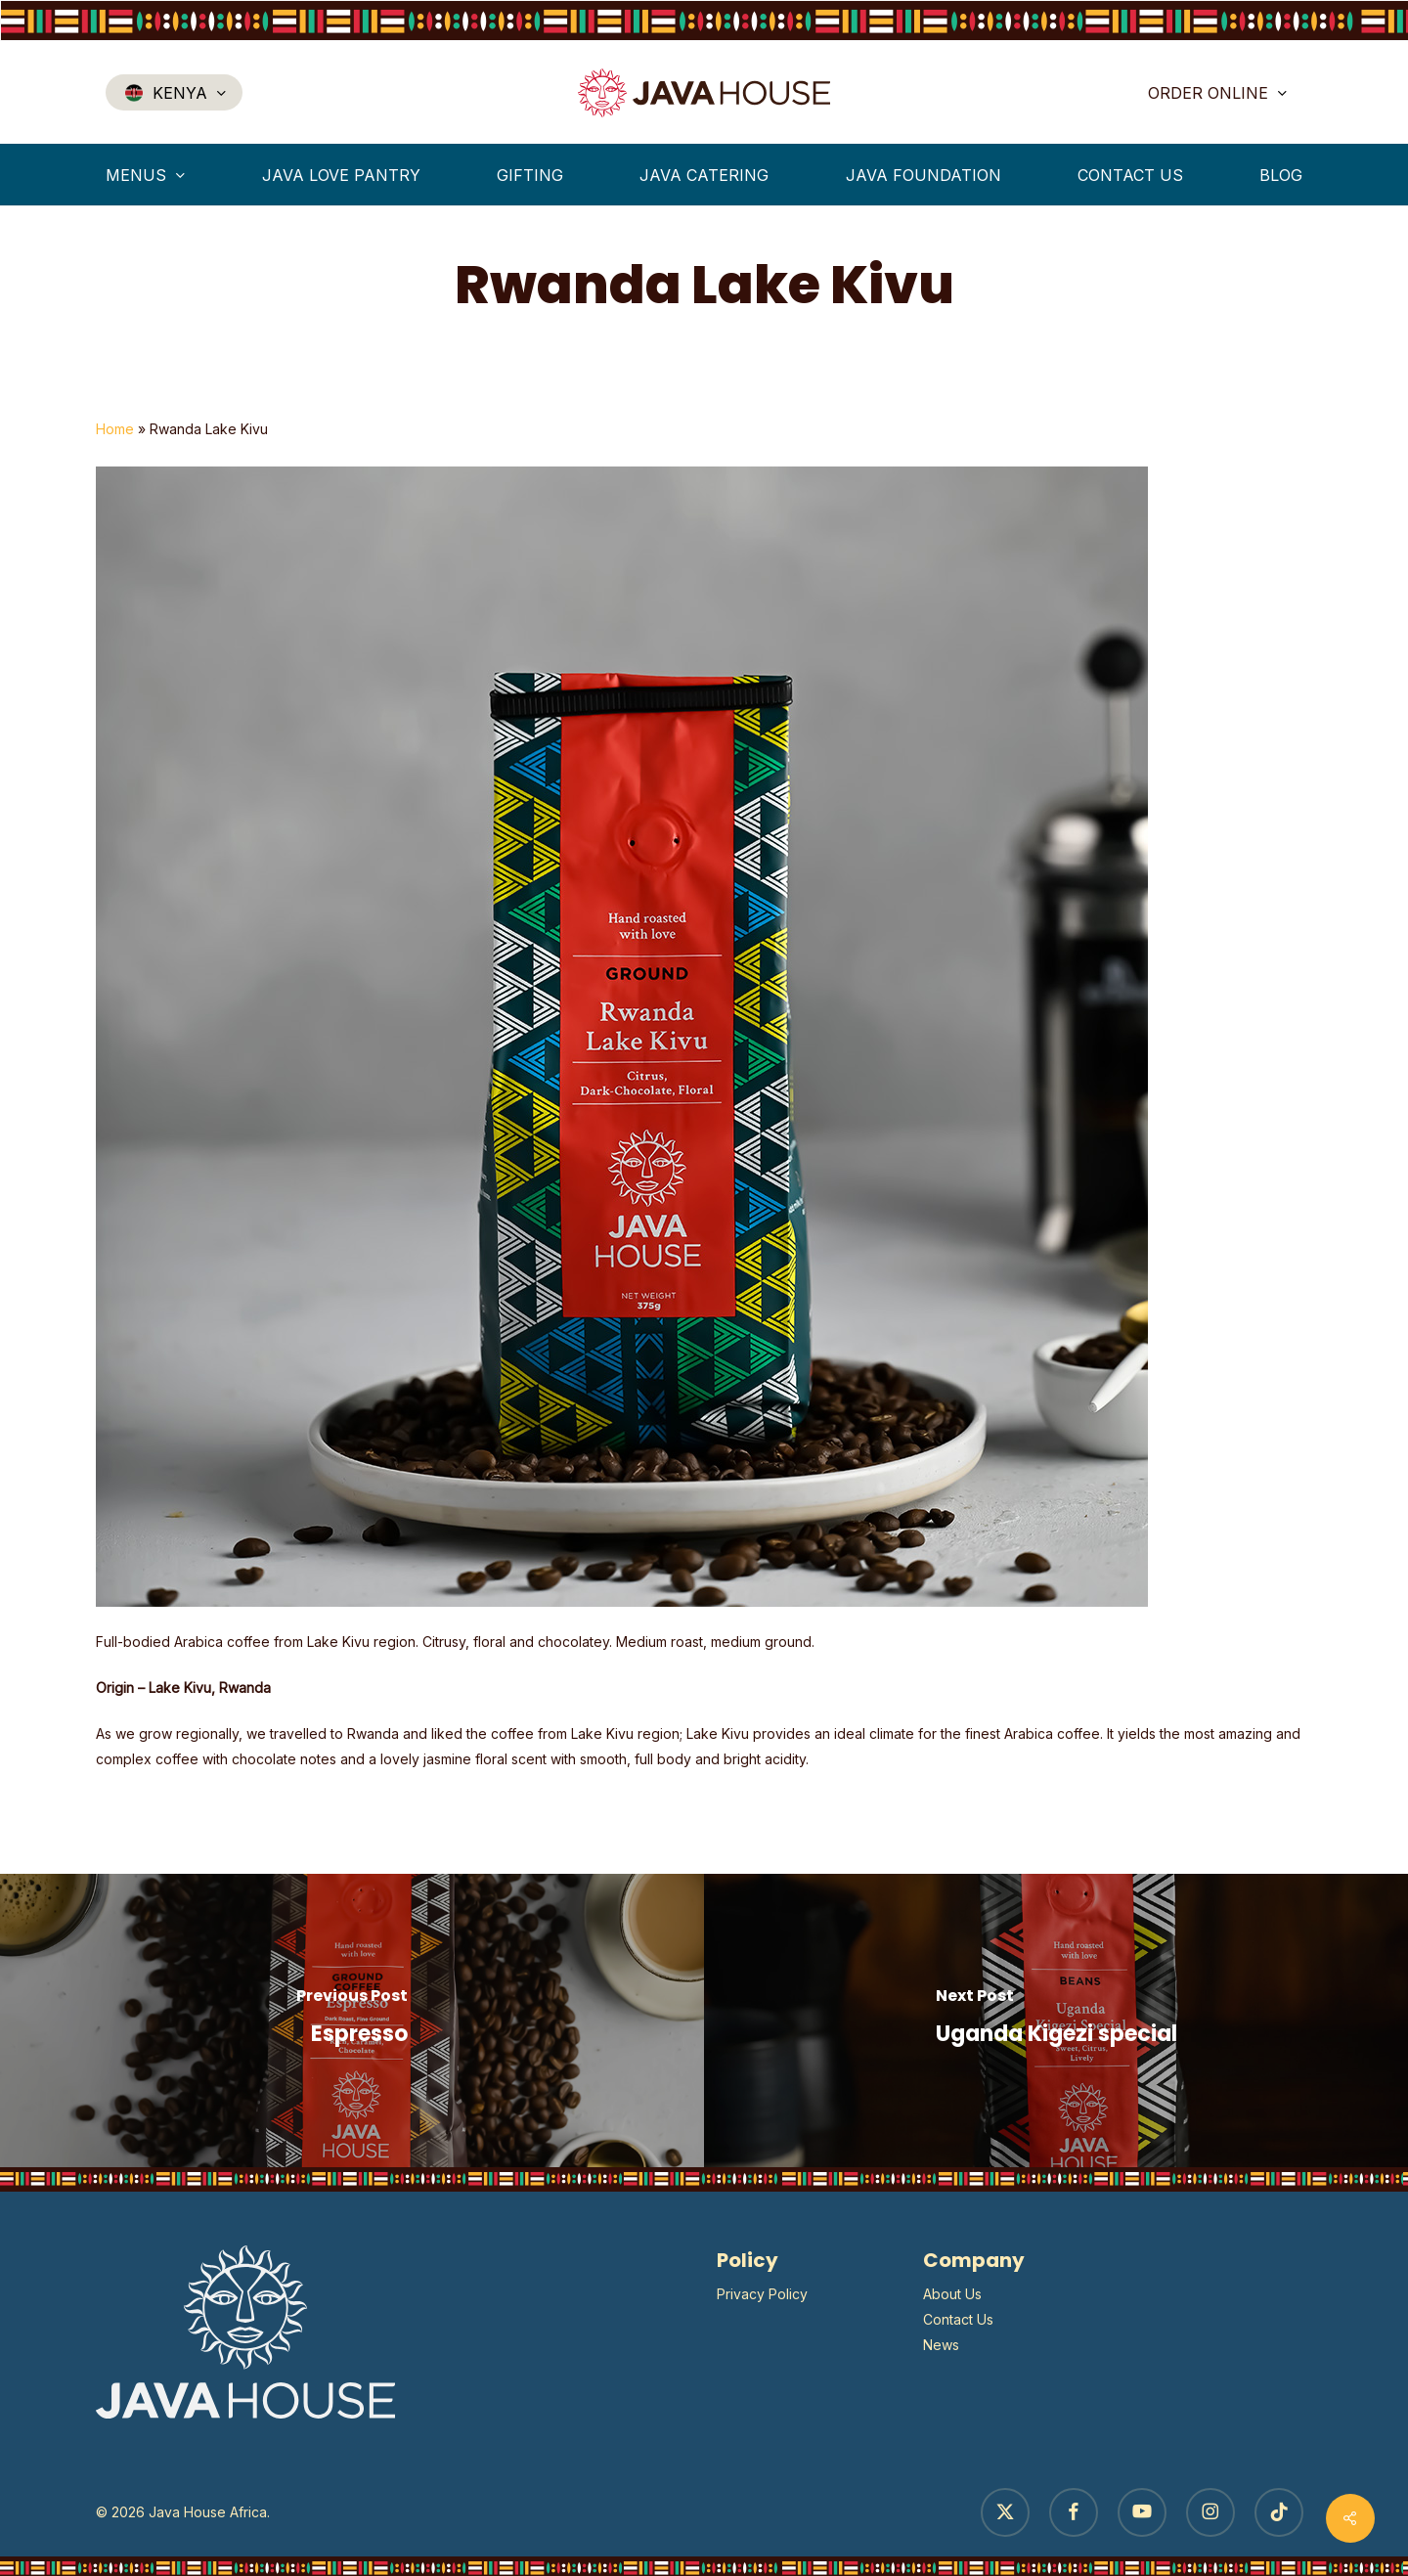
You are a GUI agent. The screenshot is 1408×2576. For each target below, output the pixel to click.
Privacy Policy (762, 2294)
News (941, 2344)
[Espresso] (352, 2020)
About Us (952, 2294)
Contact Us (958, 2319)
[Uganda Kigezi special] (1056, 2020)
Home (115, 429)
